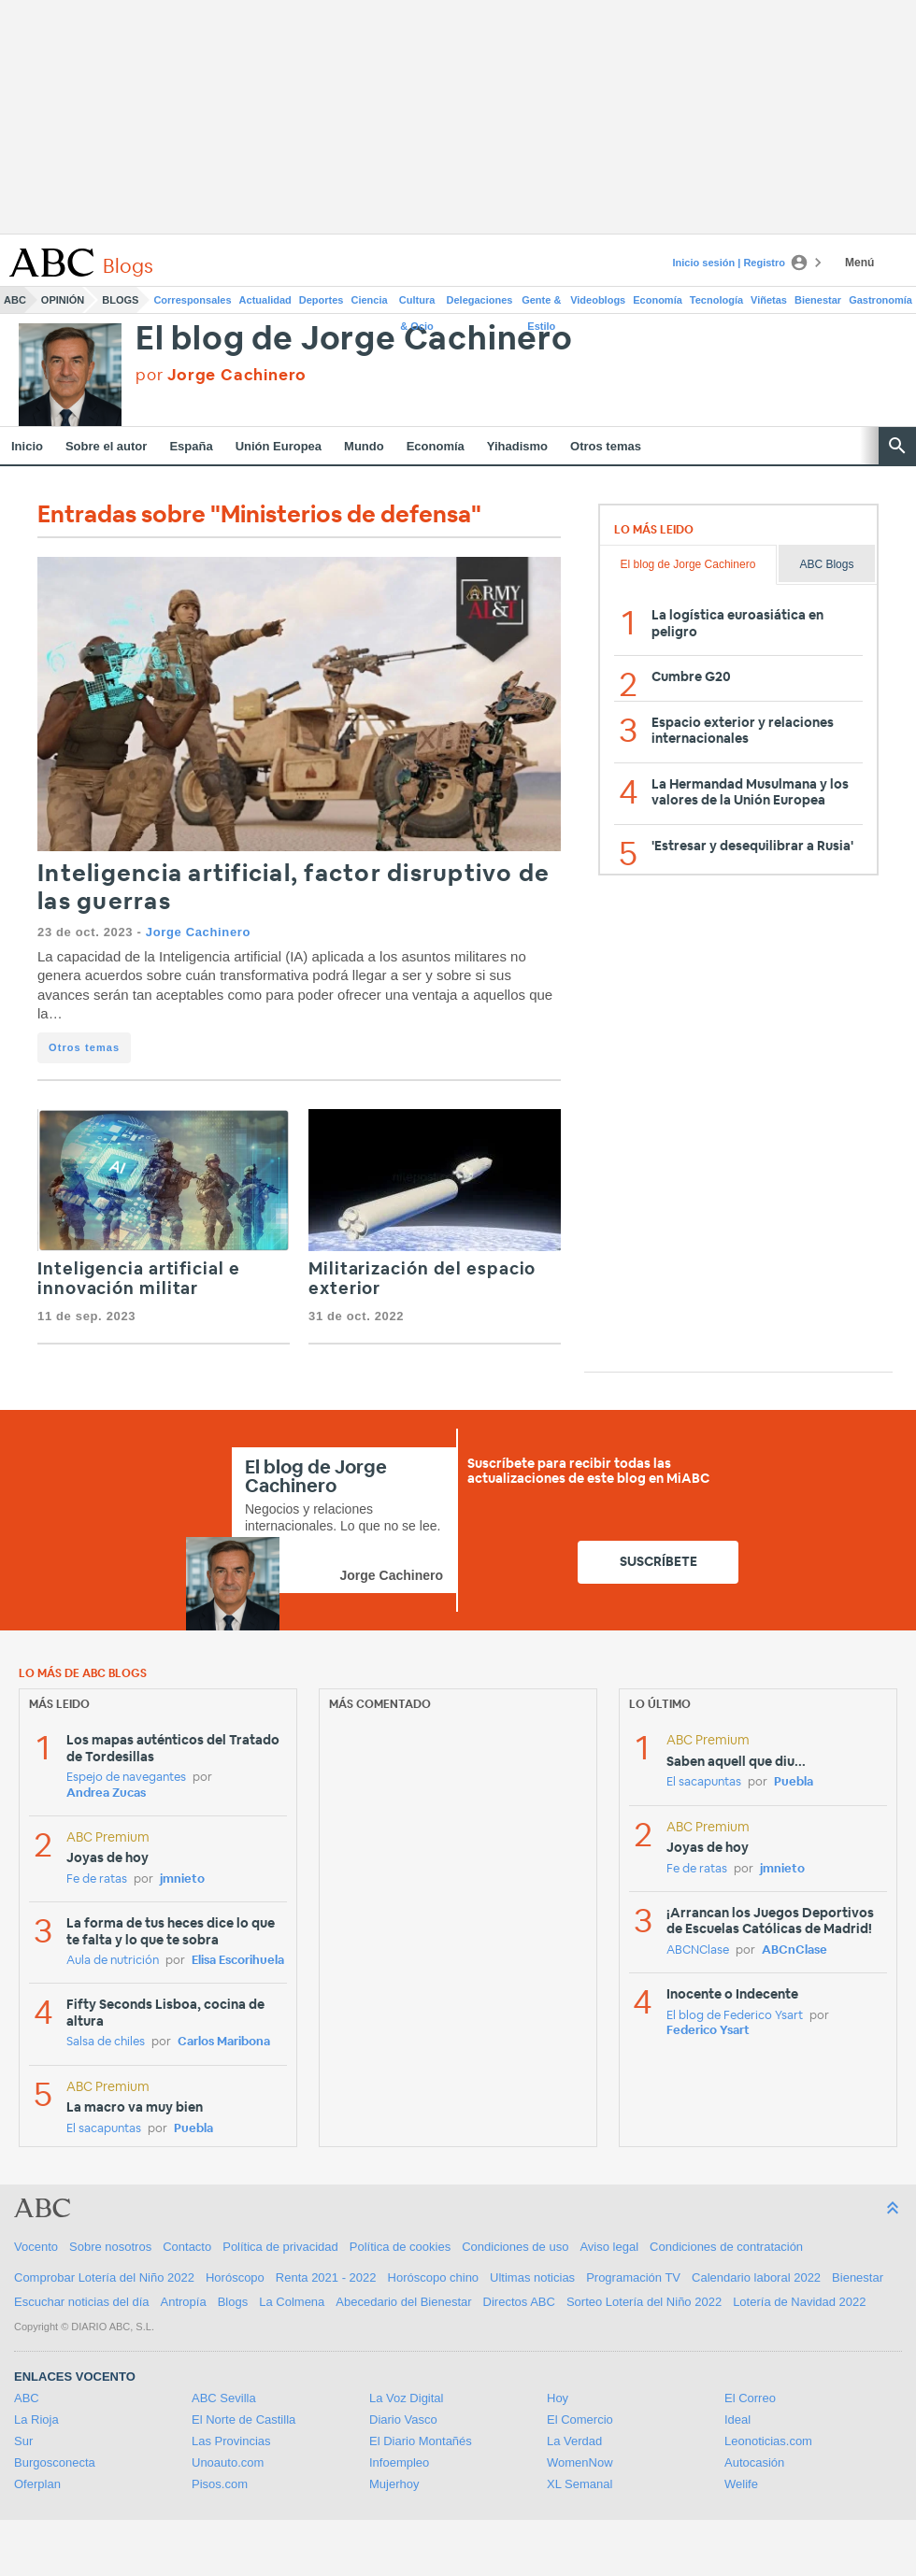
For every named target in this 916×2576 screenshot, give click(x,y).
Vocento (36, 2247)
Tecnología (716, 300)
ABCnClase (794, 1950)
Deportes (321, 300)
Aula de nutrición (112, 1961)
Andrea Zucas (106, 1793)
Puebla (193, 2129)
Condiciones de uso (515, 2247)
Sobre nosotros (110, 2247)
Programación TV (633, 2277)
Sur (23, 2441)
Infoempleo (399, 2462)
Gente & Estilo (541, 303)
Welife (741, 2484)
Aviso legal (609, 2247)
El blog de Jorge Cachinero (354, 339)
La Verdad (574, 2441)
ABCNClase (697, 1950)
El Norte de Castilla (243, 2419)
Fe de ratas (96, 1879)
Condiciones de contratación (726, 2247)
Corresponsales (192, 300)
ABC (15, 300)
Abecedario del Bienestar (403, 2302)
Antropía (184, 2302)
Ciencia (369, 300)
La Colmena (291, 2302)
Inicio (27, 446)
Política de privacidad (280, 2247)
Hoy (557, 2398)
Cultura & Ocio (417, 303)
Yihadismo (517, 446)
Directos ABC (519, 2302)
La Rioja (36, 2419)
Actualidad (265, 300)
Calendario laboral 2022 (756, 2277)
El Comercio (580, 2419)
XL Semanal (579, 2484)
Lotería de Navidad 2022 (799, 2302)
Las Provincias (231, 2441)
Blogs (120, 300)
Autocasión (754, 2462)
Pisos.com (220, 2484)
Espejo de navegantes (126, 1778)
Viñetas (769, 300)
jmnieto (182, 1879)
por (221, 375)
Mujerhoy (394, 2484)
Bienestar (817, 300)
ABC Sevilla (224, 2398)
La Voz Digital (406, 2398)
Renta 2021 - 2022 (326, 2277)
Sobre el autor (106, 446)
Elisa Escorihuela (238, 1961)
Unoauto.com (228, 2462)
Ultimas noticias (532, 2277)
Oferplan (37, 2484)
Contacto (187, 2247)
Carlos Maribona (224, 2042)
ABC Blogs (826, 564)
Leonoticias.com (768, 2441)
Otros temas (605, 446)
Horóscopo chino (433, 2277)
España (190, 446)
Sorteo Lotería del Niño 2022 (644, 2302)
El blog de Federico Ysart (734, 2016)
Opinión (62, 300)
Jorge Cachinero (198, 932)
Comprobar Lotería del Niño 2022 (104, 2277)
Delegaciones (480, 300)
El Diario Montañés (420, 2441)
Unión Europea (279, 446)
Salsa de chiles (105, 2042)
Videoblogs (597, 300)
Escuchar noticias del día (82, 2302)
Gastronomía (880, 300)
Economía (657, 300)
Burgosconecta (54, 2462)
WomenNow (580, 2462)
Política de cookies (400, 2247)
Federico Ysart (708, 2031)
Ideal (737, 2419)
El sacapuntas (103, 2129)
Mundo (364, 446)
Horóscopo (235, 2277)
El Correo (750, 2398)
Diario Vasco (403, 2419)
